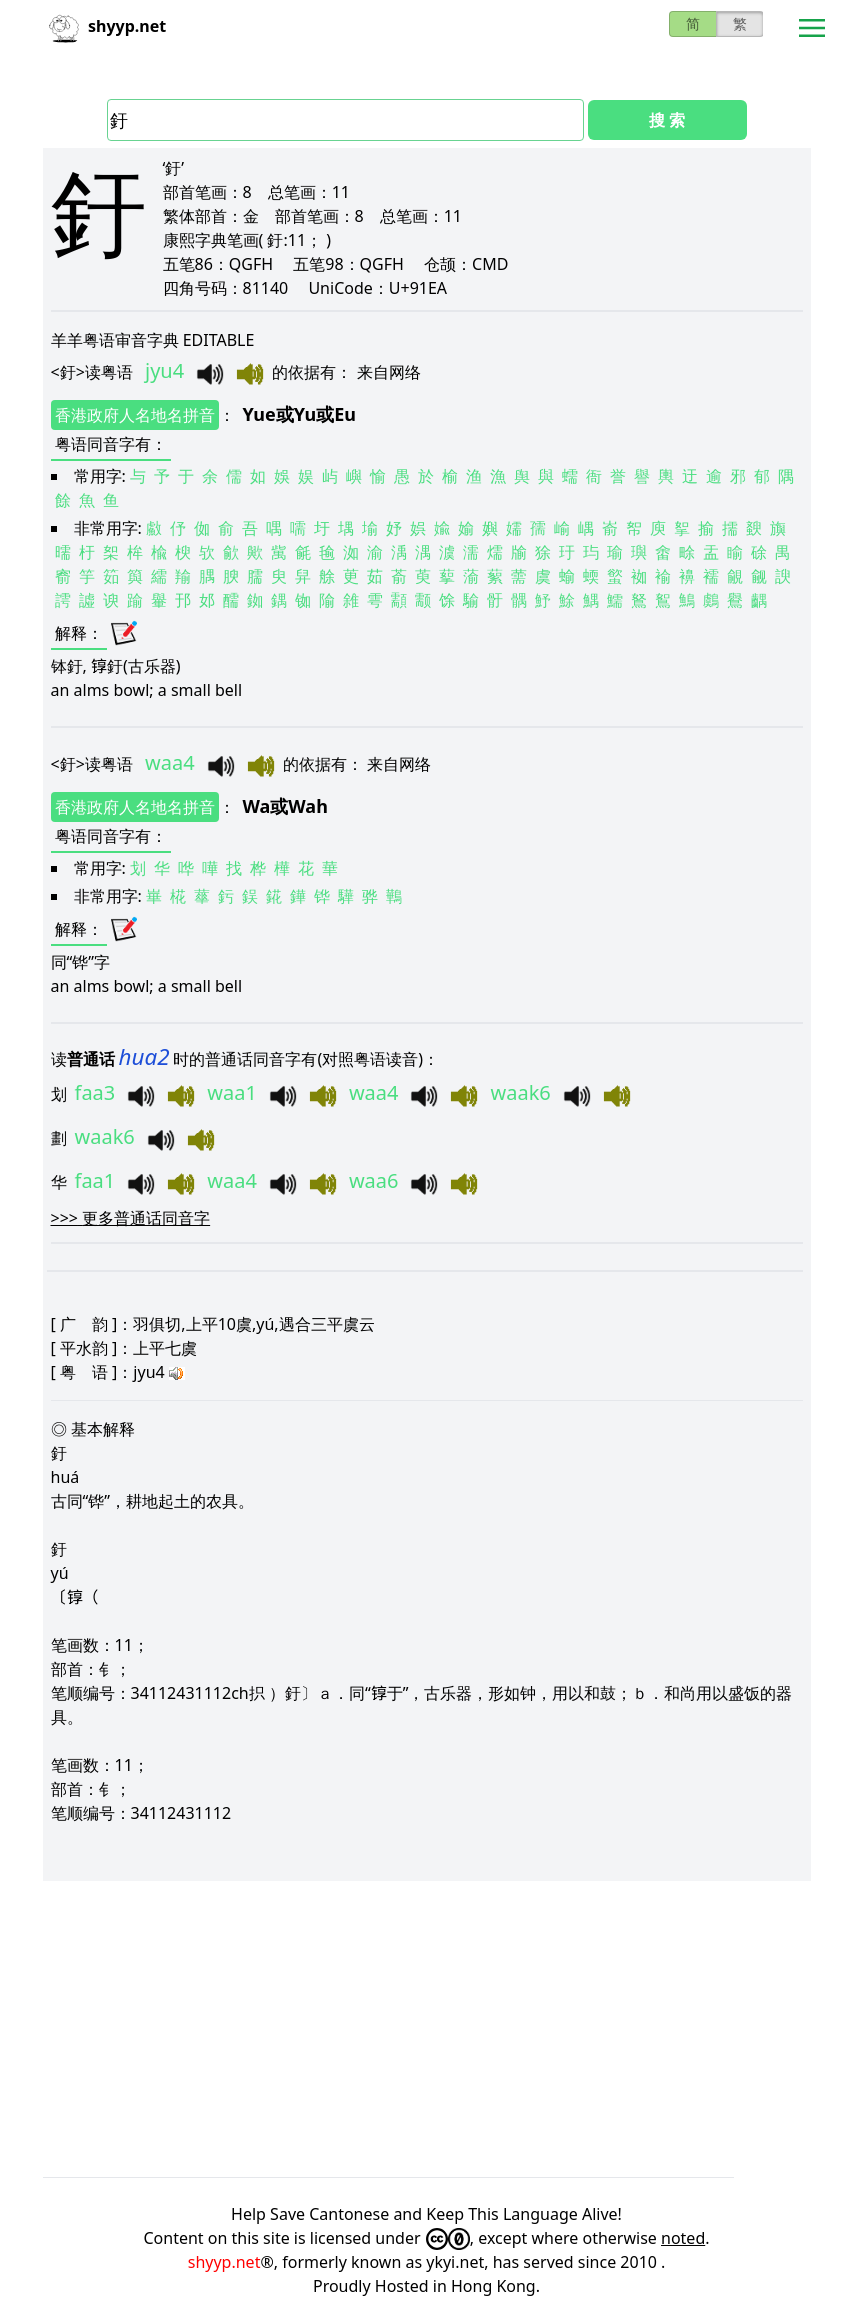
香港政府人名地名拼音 (135, 415)
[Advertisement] (427, 2029)
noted (683, 2238)
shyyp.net (224, 2262)
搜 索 (667, 120)
